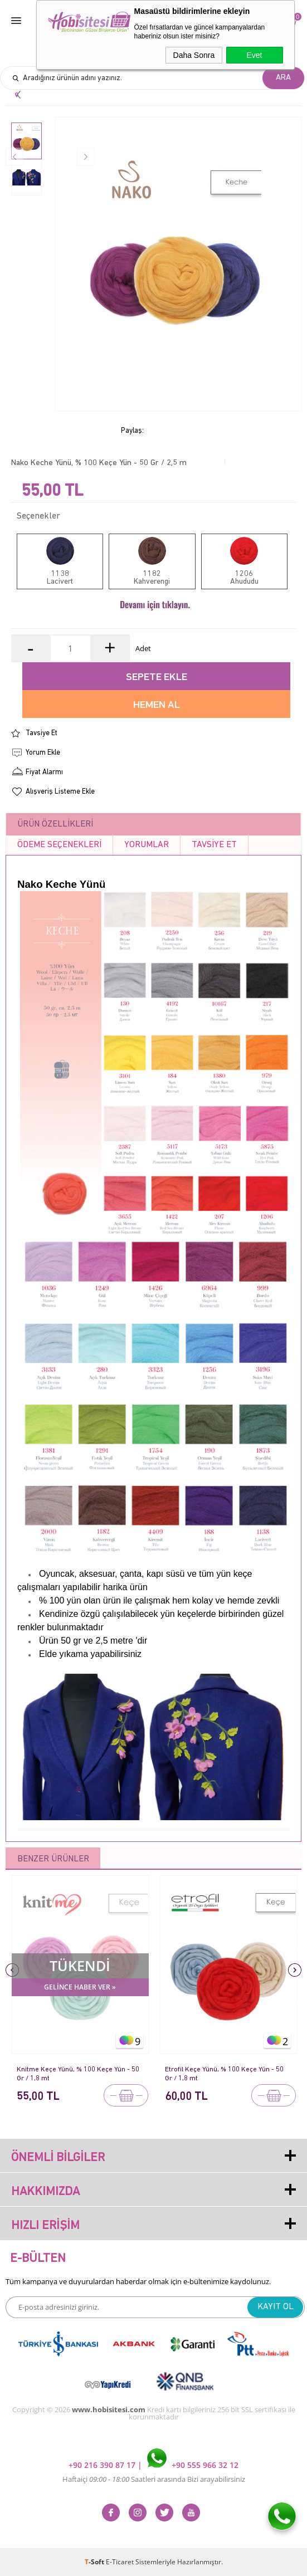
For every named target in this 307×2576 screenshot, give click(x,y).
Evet (254, 55)
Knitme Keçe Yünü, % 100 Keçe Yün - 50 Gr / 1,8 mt (78, 2074)
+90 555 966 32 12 (192, 2465)
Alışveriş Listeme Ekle (60, 791)
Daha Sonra (194, 55)
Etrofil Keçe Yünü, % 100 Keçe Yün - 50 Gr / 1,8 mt (224, 2074)
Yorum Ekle (43, 752)
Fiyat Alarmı (44, 772)
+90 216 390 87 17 (103, 2465)
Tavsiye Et (41, 733)
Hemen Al (156, 705)
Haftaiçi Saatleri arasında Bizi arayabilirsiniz (153, 2479)
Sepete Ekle (156, 677)
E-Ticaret (120, 2562)
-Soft (95, 2562)
